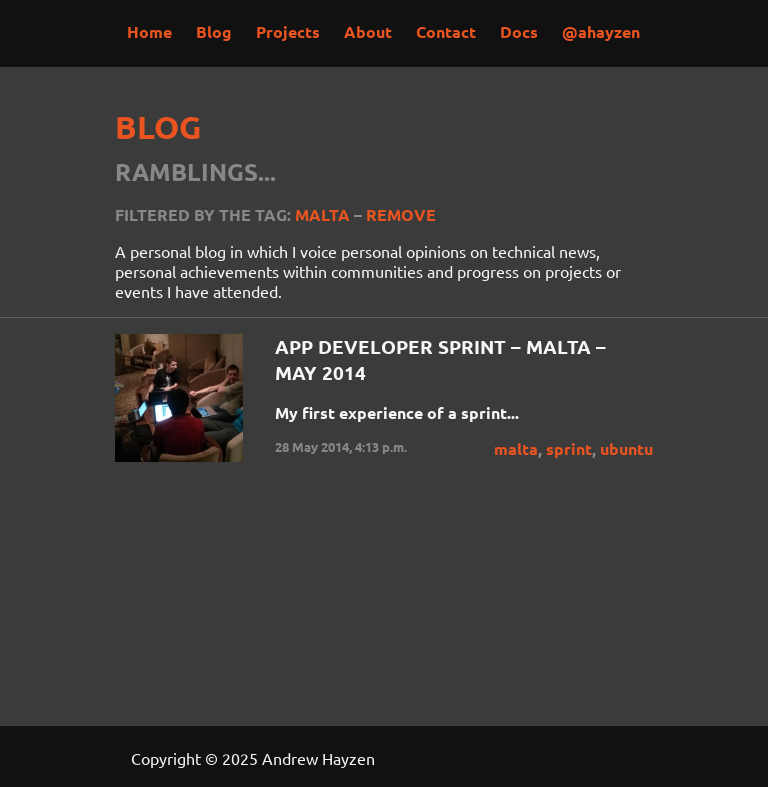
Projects (288, 31)
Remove (401, 214)
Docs (519, 31)
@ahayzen (601, 31)
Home (149, 31)
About (368, 31)
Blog (214, 31)
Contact (446, 31)
